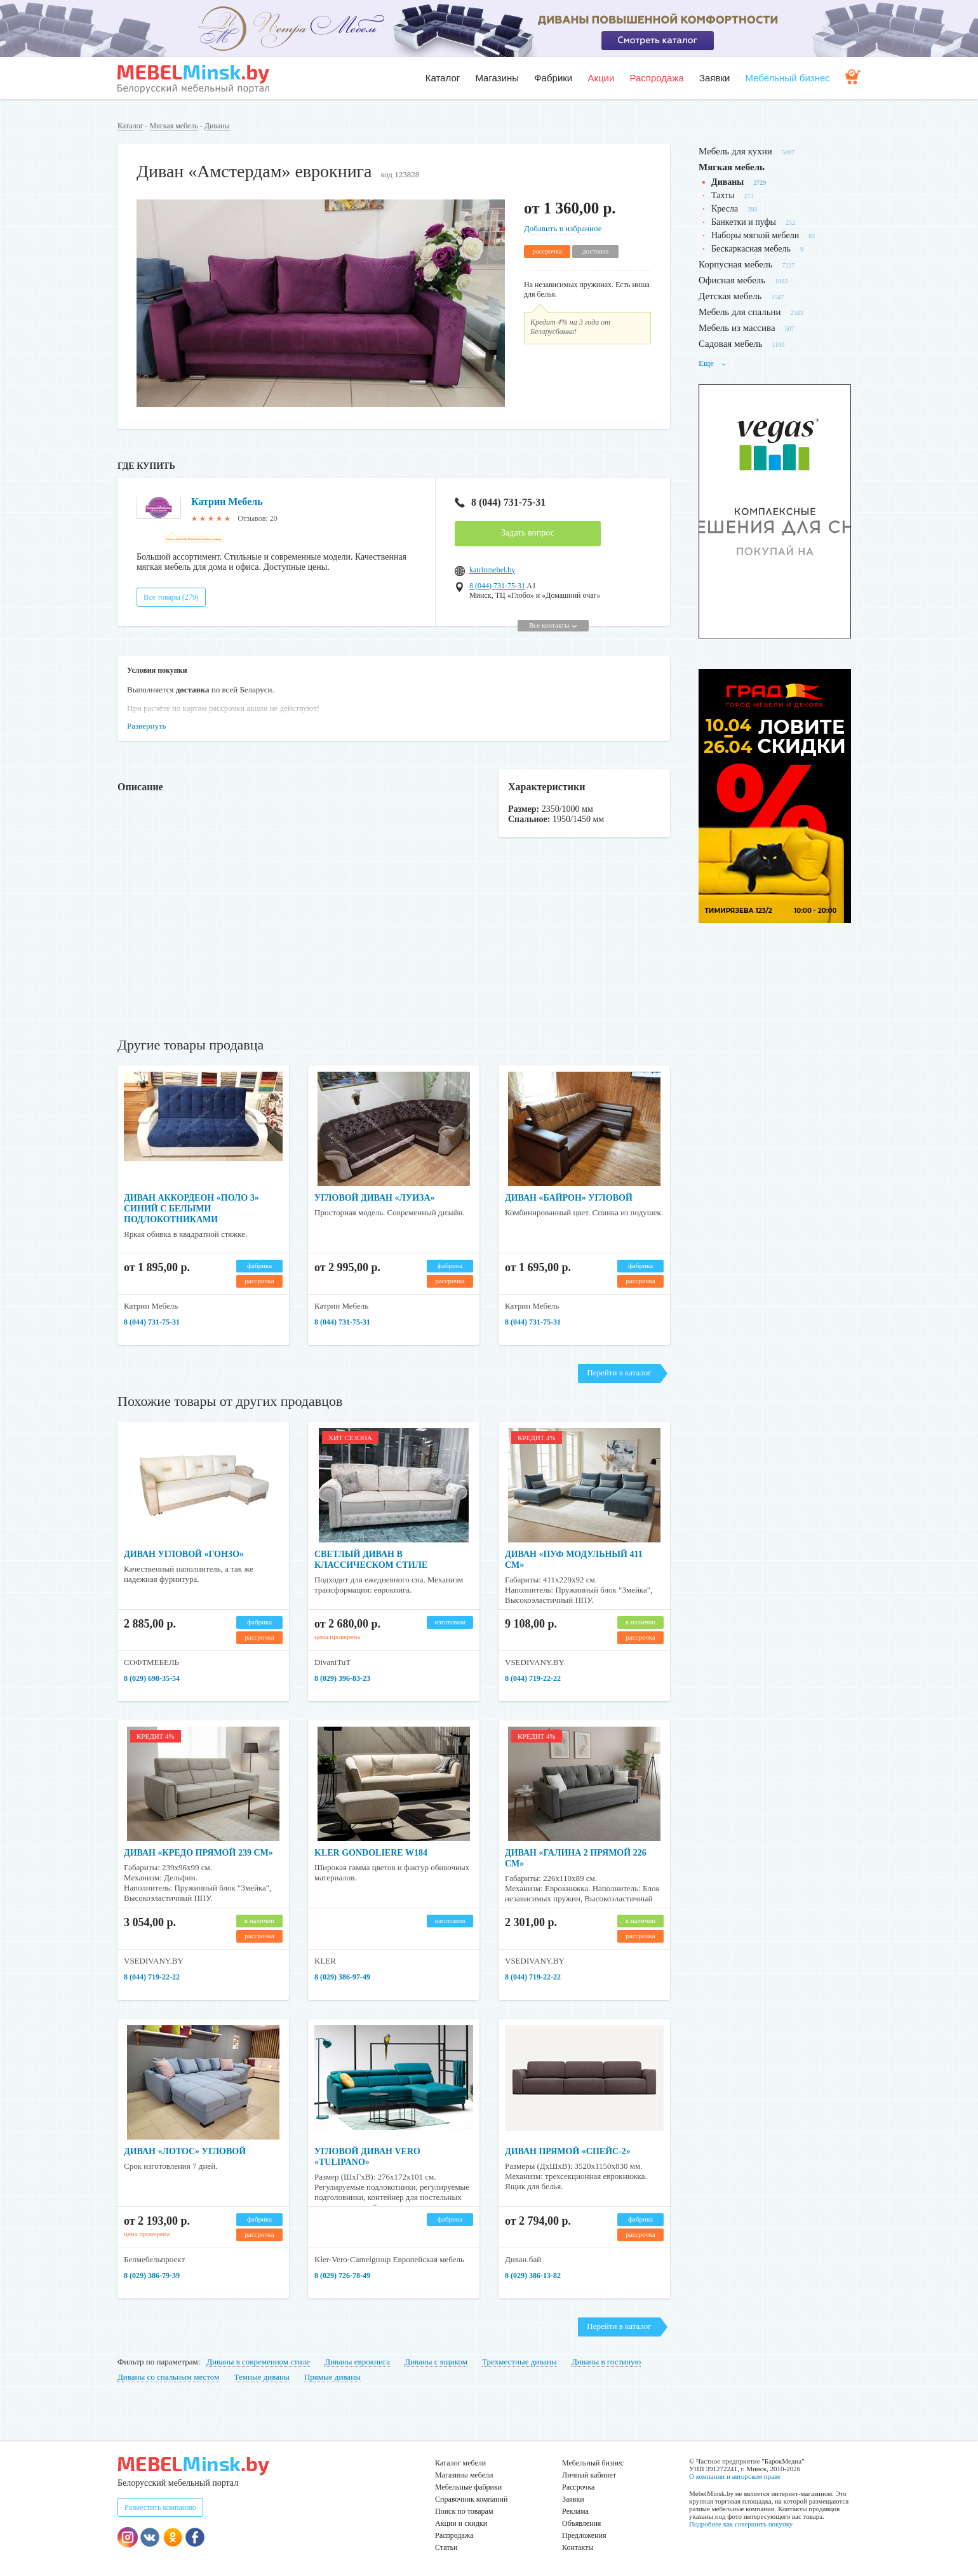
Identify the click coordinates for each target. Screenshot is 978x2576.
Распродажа (656, 77)
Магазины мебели (464, 2475)
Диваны (217, 125)
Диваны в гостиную (606, 2361)
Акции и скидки (461, 2523)
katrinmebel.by (492, 569)
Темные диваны (262, 2377)
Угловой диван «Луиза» (374, 1198)
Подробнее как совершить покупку (741, 2524)
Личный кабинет (589, 2475)
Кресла (724, 208)
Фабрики (553, 77)
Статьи (446, 2547)
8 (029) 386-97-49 (342, 1976)
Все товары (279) (171, 597)
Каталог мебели (460, 2462)
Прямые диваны (332, 2377)
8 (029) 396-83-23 (342, 1678)
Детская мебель (730, 296)
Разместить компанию (160, 2507)
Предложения (584, 2535)
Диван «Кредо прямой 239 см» (198, 1853)
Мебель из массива (737, 328)
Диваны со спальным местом (168, 2377)
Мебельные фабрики (468, 2487)
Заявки (714, 77)
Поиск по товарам (464, 2511)
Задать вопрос (527, 532)
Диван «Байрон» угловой (569, 1198)
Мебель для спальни (740, 312)
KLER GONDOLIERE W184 (370, 1853)
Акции (600, 77)
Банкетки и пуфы (743, 222)
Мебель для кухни (735, 151)
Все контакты (553, 625)
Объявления (581, 2523)
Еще (713, 363)
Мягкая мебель (174, 125)
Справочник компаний (471, 2499)
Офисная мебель (732, 280)
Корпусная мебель (735, 264)
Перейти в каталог (619, 1372)
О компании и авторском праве (734, 2476)
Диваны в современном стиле (258, 2361)
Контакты (578, 2547)
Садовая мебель (731, 344)
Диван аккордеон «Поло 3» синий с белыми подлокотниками (191, 1208)
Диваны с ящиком (436, 2361)
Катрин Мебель (227, 501)
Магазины (497, 77)
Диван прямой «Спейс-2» (568, 2151)
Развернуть (146, 726)
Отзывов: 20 (257, 518)
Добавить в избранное (562, 228)
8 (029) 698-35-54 (152, 1678)
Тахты (723, 195)
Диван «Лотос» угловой (185, 2151)
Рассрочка (578, 2487)
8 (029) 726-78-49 (342, 2275)
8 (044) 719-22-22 (533, 1678)
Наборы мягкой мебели (755, 235)
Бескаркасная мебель (751, 248)
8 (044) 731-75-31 (500, 502)
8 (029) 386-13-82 (533, 2275)
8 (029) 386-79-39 (152, 2275)
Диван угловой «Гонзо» (184, 1554)
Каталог (442, 77)
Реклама (575, 2511)
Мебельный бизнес (788, 77)
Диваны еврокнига (357, 2361)
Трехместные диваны (519, 2361)
